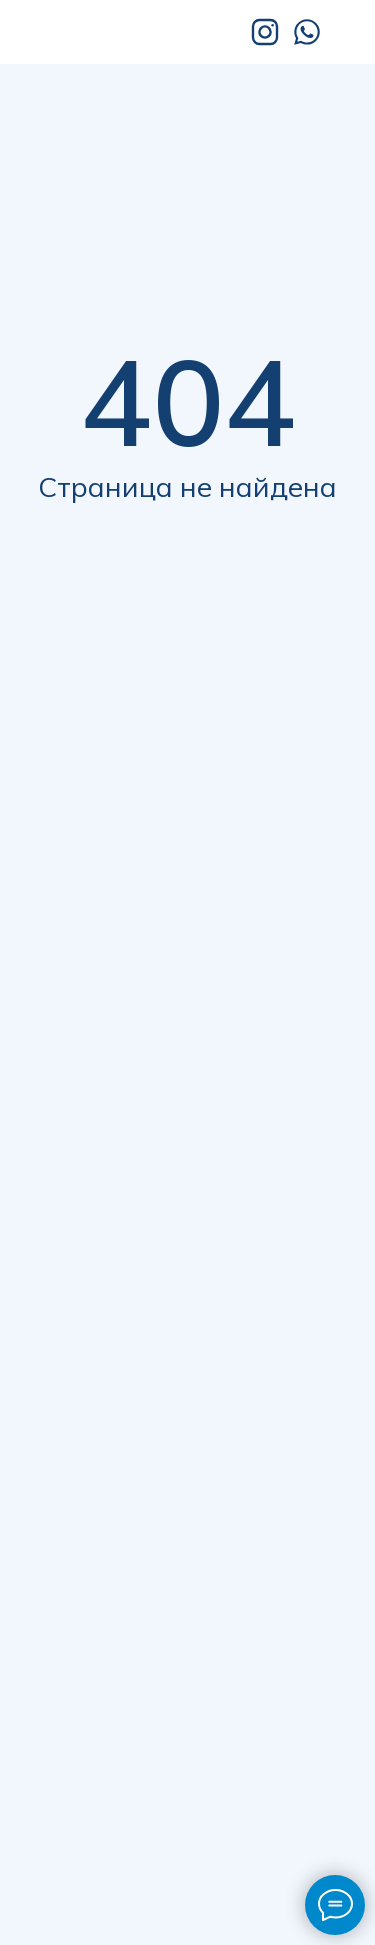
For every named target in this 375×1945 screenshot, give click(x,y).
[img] (117, 32)
